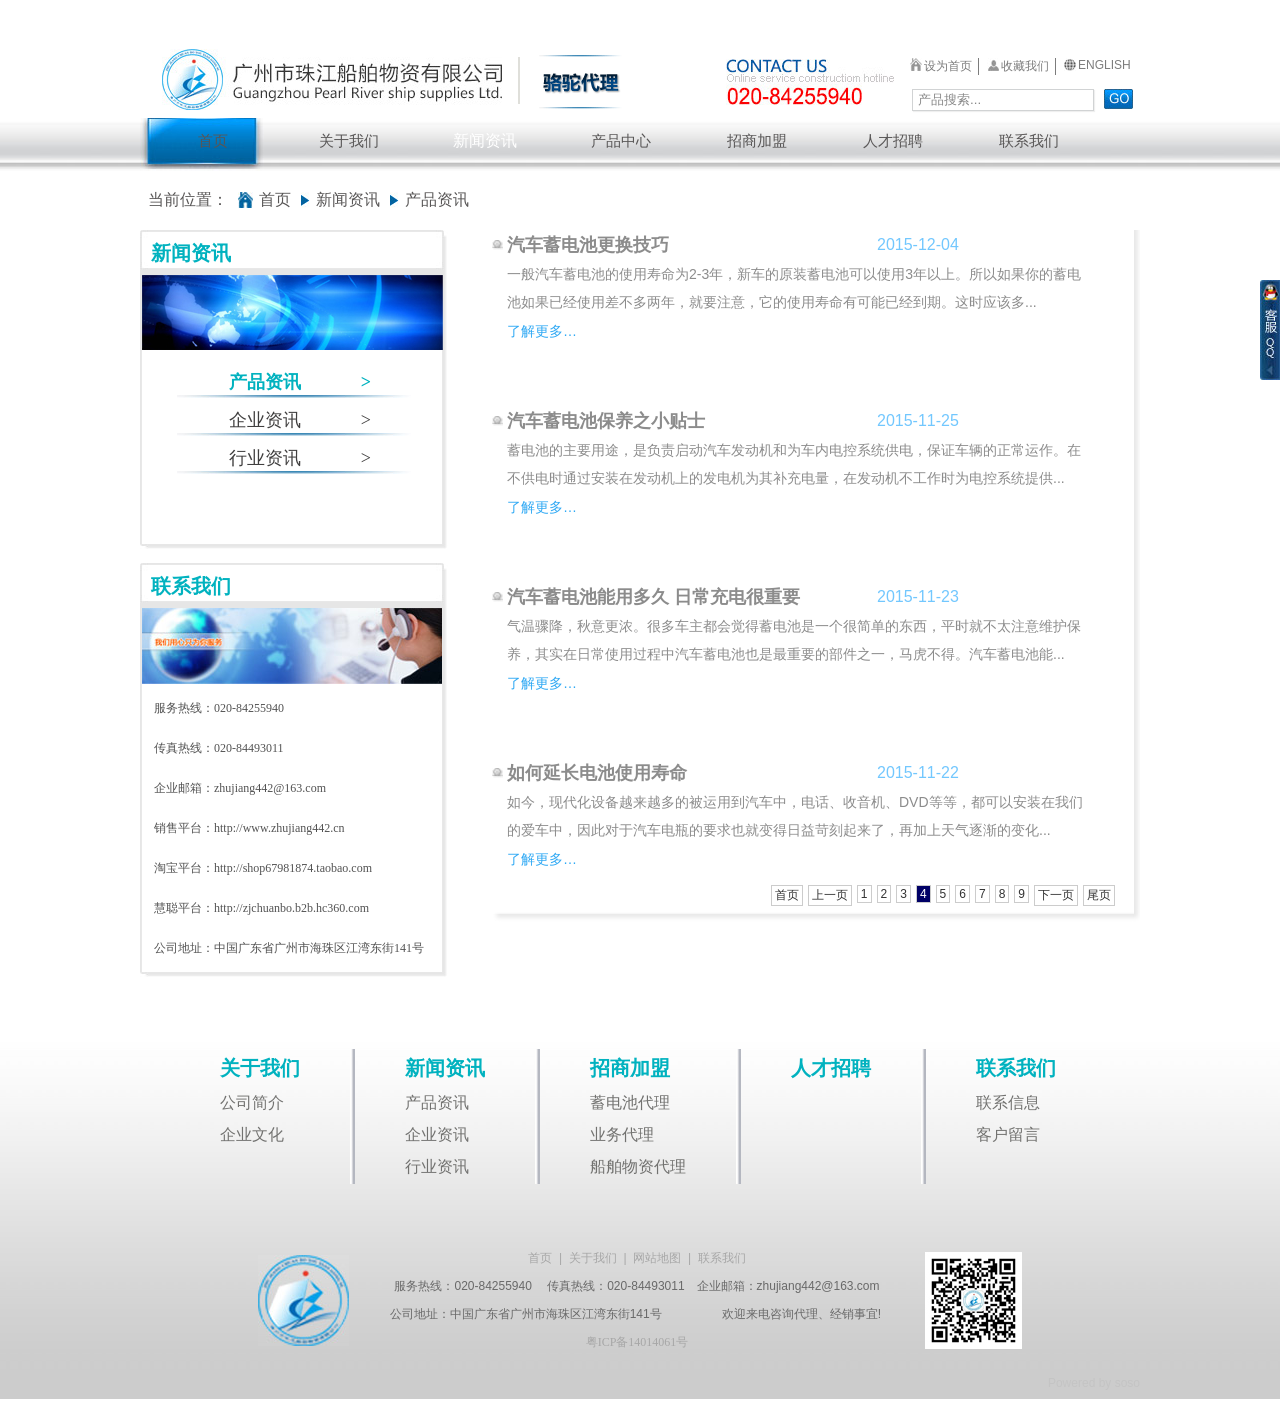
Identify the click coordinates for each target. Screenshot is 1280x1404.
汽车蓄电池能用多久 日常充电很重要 (653, 597)
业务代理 (622, 1134)
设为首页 (948, 66)
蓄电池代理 (630, 1102)
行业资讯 (300, 458)
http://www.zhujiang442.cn (279, 828)
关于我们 (349, 141)
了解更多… (542, 331)
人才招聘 (893, 141)
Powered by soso (1094, 1383)
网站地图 (657, 1258)
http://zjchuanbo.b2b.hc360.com (291, 908)
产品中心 (621, 141)
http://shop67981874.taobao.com (293, 868)
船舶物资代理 (638, 1166)
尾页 (1099, 895)
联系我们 (1029, 141)
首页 (213, 141)
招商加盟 (757, 141)
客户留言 (1008, 1134)
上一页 (830, 895)
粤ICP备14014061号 (637, 1342)
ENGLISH (1104, 65)
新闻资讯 (485, 140)
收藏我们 (1025, 66)
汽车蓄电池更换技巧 (588, 245)
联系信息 (1008, 1102)
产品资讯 (300, 382)
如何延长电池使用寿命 (597, 773)
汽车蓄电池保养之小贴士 (606, 421)
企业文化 (252, 1134)
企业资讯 (300, 420)
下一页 (1056, 895)
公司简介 (252, 1102)
